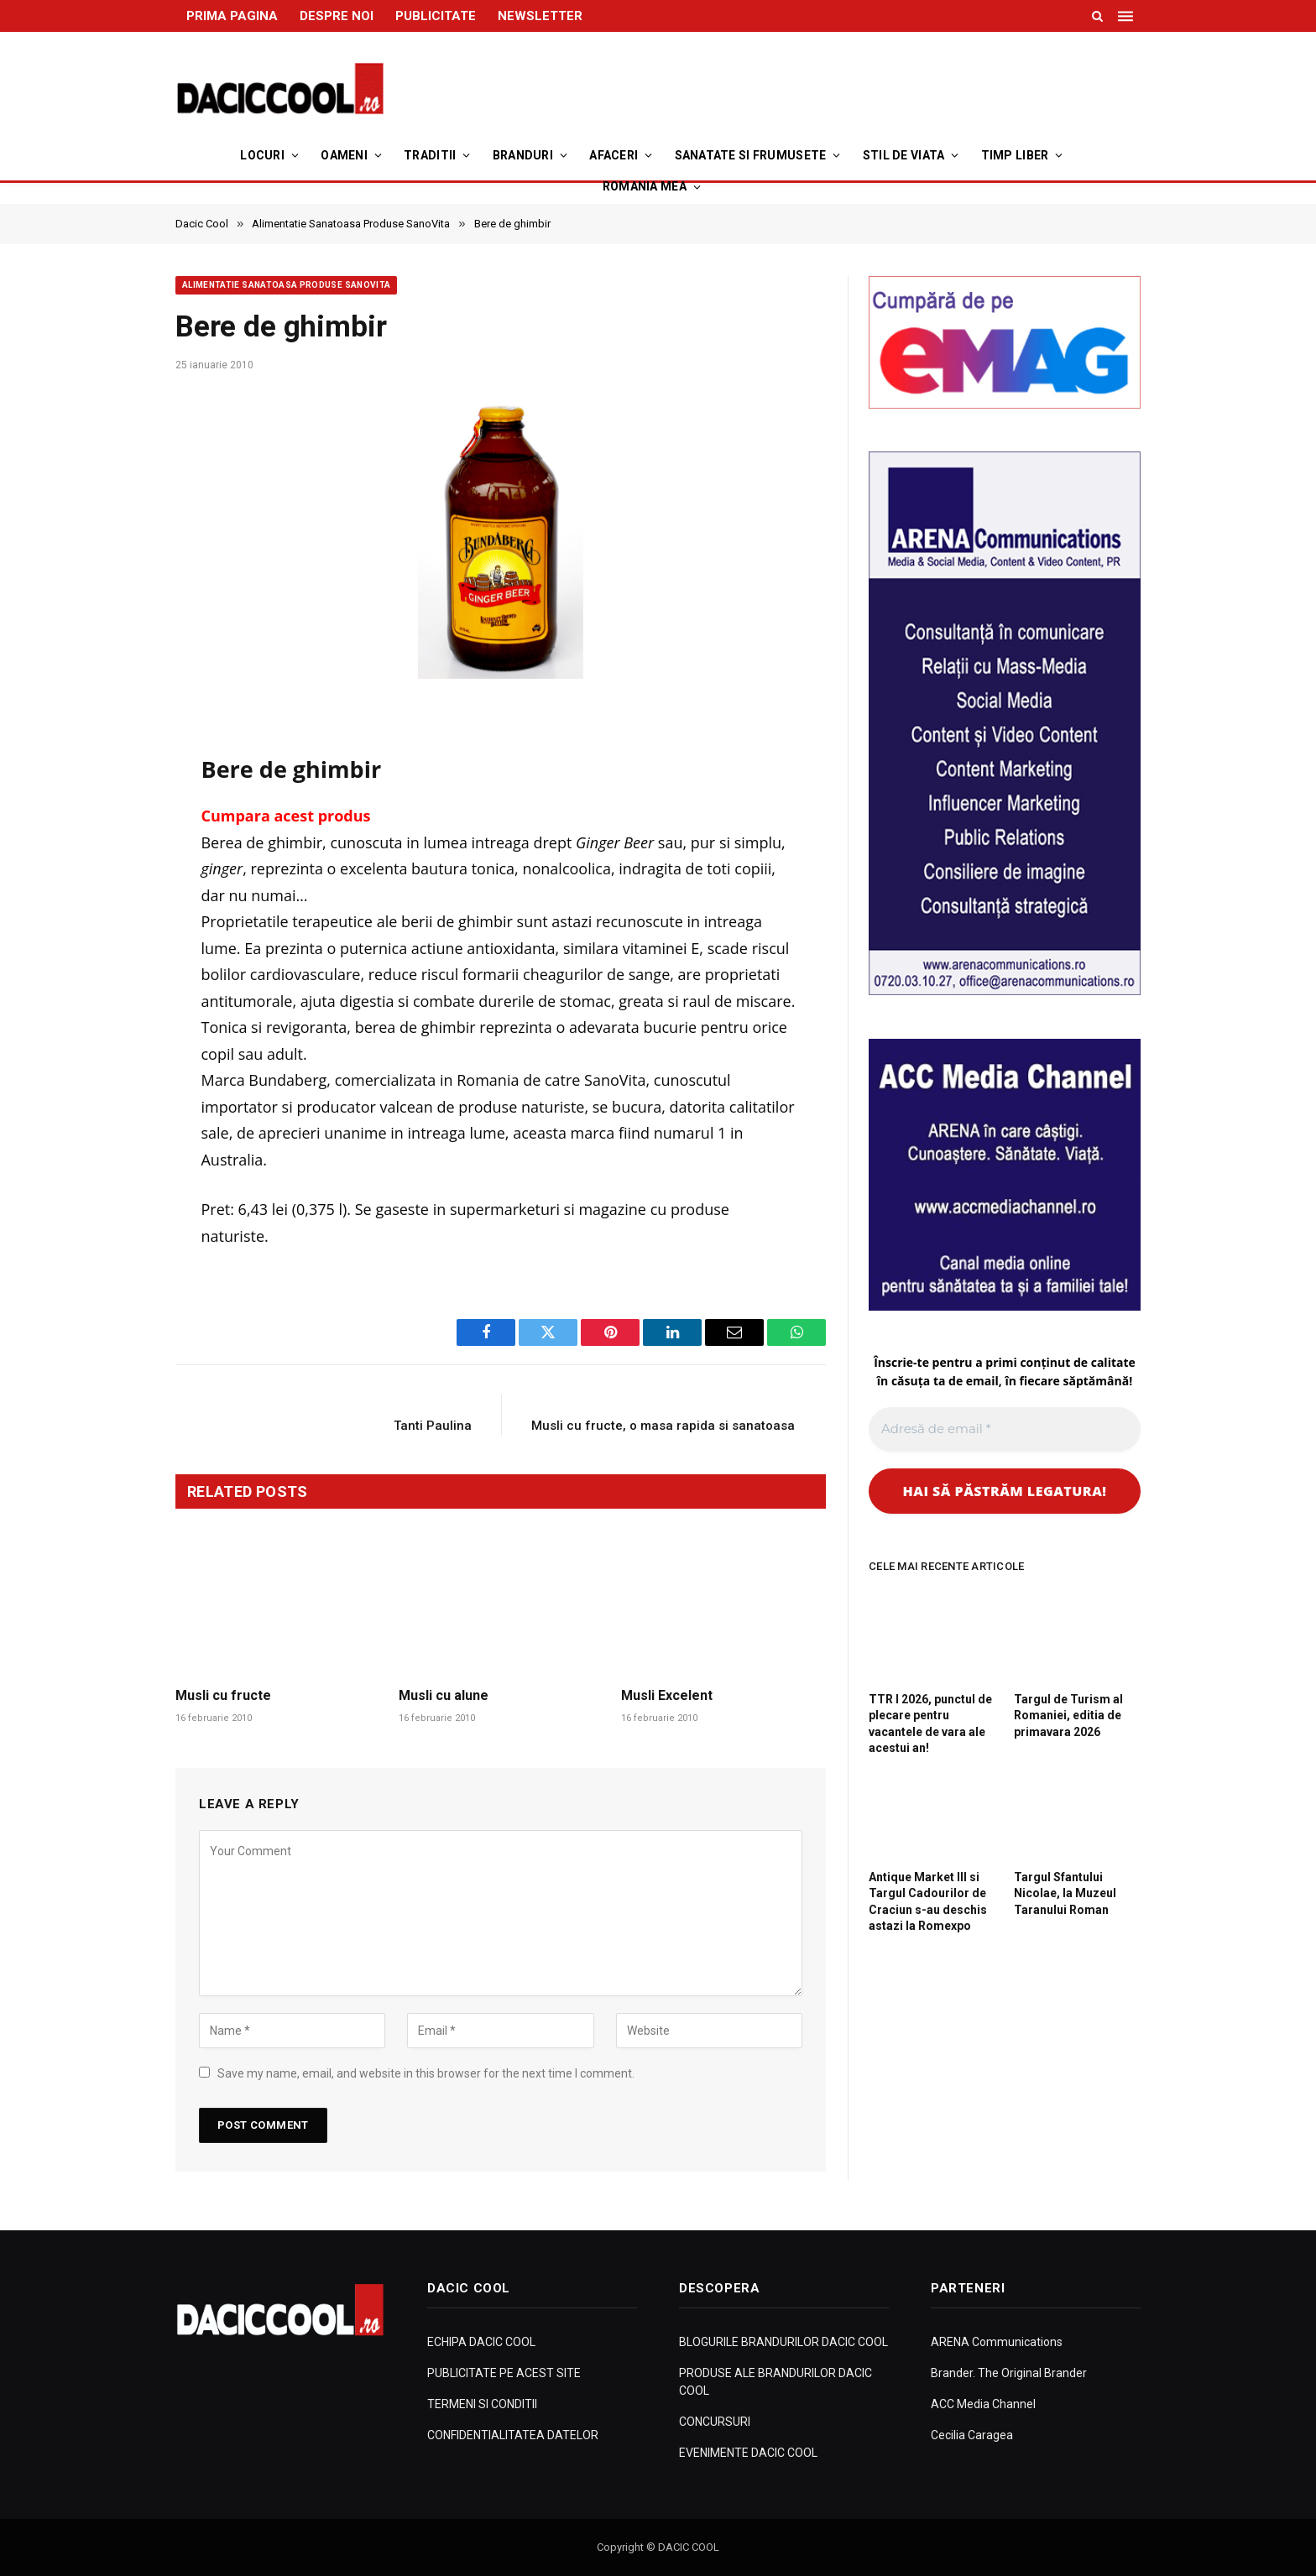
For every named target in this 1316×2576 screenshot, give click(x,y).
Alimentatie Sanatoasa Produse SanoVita (286, 284)
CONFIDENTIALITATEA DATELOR (512, 2435)
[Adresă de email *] (1005, 1429)
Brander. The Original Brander (1009, 2373)
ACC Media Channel (983, 2404)
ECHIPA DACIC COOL (481, 2342)
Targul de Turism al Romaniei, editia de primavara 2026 (1068, 1715)
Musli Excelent (667, 1695)
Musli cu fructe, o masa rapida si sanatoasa (663, 1425)
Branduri (523, 155)
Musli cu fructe (223, 1695)
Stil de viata (904, 155)
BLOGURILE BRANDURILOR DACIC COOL (783, 2342)
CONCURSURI (714, 2421)
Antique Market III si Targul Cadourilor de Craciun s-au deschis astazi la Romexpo (928, 1901)
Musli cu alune (443, 1695)
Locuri (262, 155)
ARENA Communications (997, 2342)
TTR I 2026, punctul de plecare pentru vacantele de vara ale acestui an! (930, 1723)
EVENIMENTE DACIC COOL (748, 2452)
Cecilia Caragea (972, 2435)
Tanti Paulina (433, 1425)
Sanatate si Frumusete (751, 155)
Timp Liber (1015, 155)
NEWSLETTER (540, 15)
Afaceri (613, 155)
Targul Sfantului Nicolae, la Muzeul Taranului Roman (1065, 1893)
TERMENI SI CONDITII (482, 2404)
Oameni (344, 155)
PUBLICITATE (435, 15)
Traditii (430, 155)
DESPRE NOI (336, 15)
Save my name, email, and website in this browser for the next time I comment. (425, 2073)
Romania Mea (645, 186)
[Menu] (1127, 16)
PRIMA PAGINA (232, 15)
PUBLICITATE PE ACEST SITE (504, 2373)
